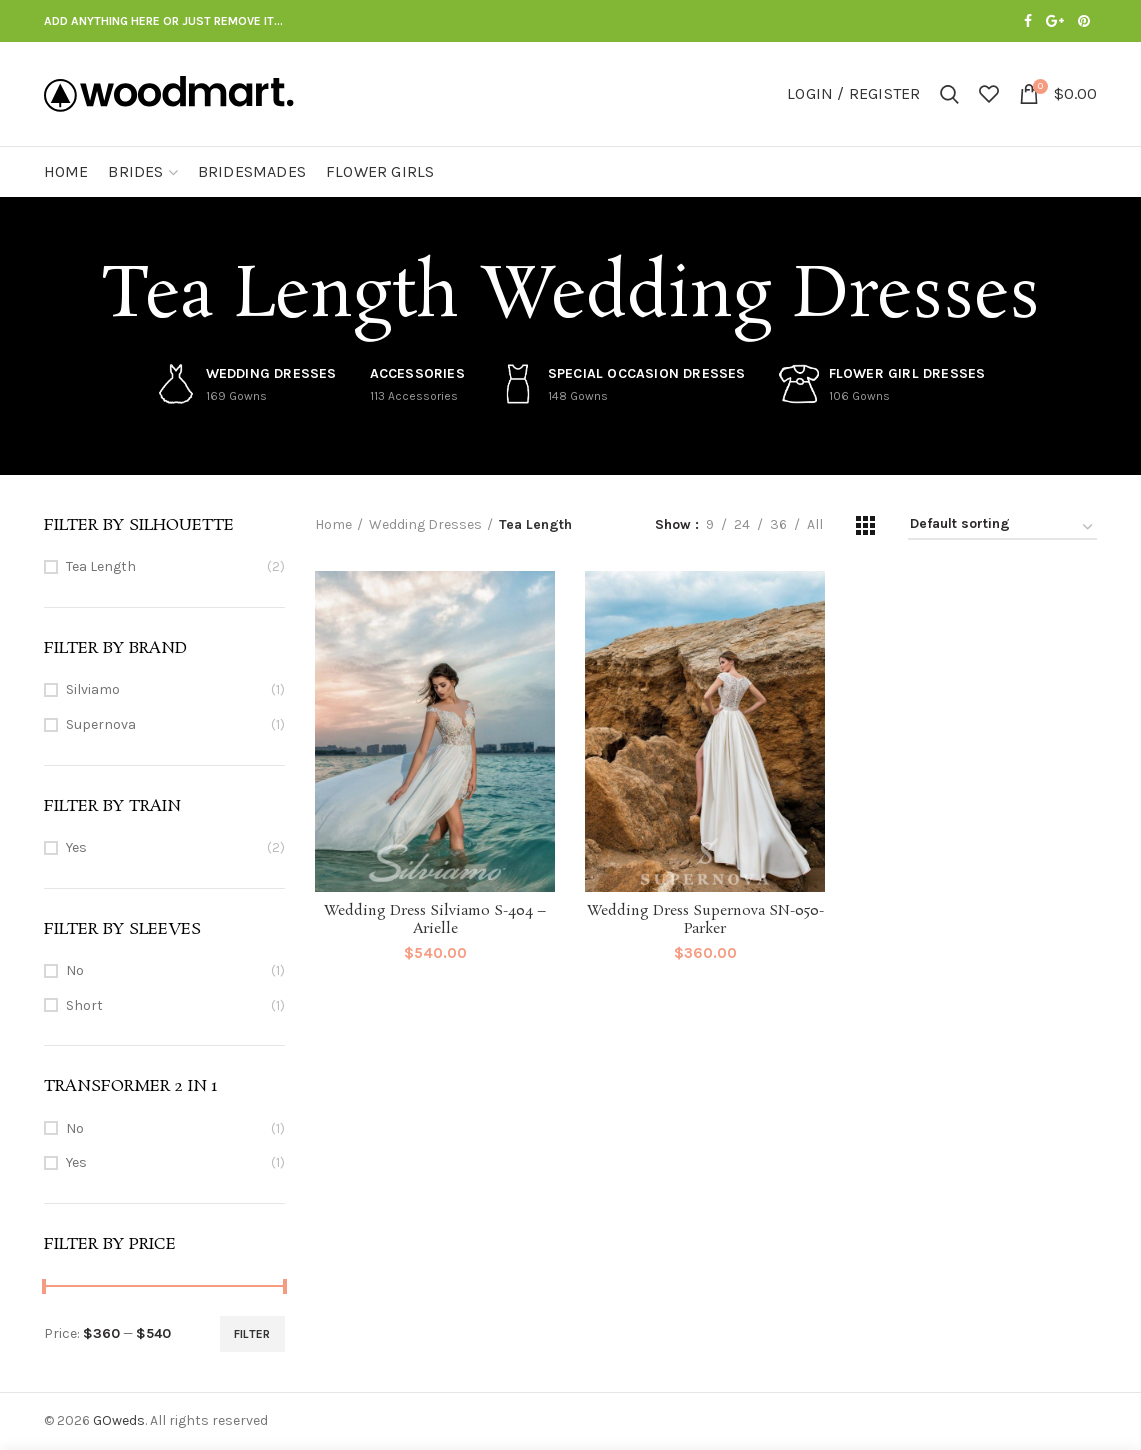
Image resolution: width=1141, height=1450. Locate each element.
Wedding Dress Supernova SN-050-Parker (705, 920)
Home (333, 524)
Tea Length (101, 566)
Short (84, 1005)
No (75, 970)
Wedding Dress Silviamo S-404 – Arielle (435, 920)
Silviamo (93, 689)
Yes (76, 847)
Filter (252, 1334)
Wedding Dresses (425, 524)
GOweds (119, 1420)
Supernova (101, 724)
